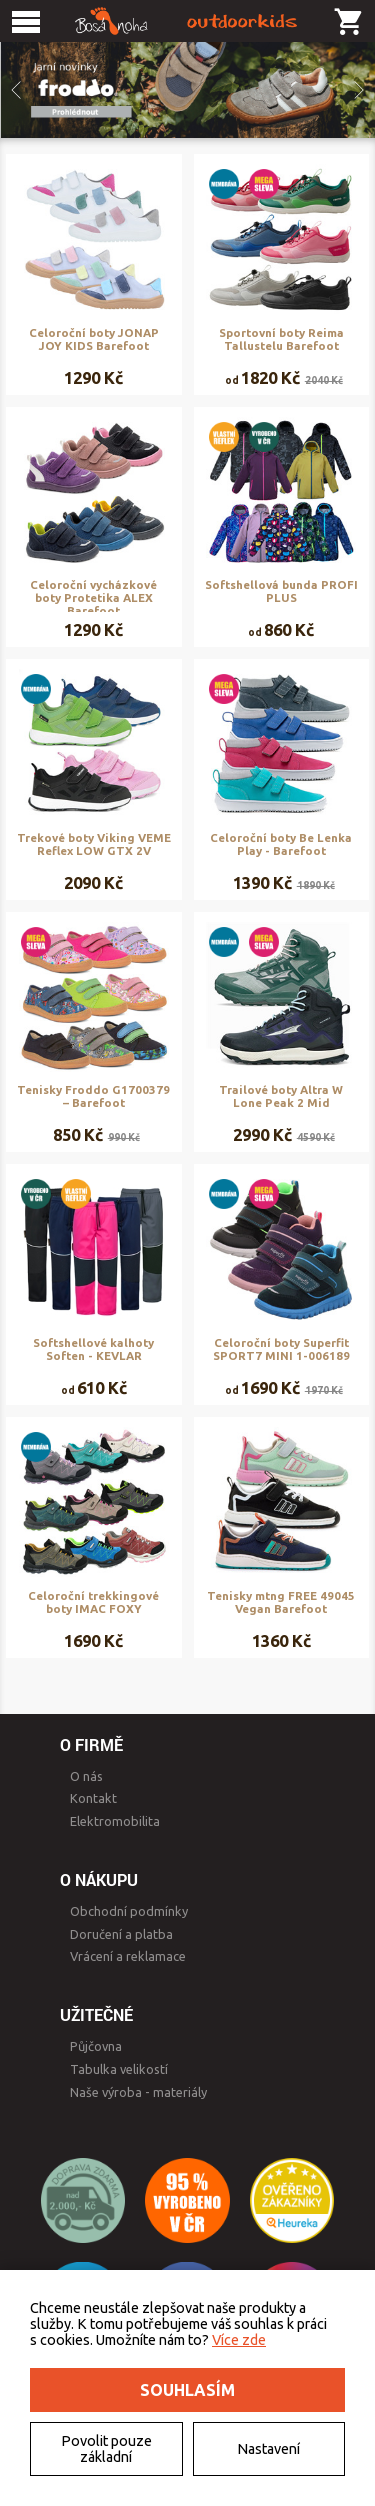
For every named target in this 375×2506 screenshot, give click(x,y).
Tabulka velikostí (119, 2069)
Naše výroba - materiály (138, 2092)
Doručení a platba (121, 1934)
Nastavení (268, 2449)
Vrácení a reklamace (128, 1956)
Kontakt (93, 1798)
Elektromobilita (115, 1821)
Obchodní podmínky (129, 1911)
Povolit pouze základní (106, 2449)
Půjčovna (96, 2046)
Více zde (239, 2340)
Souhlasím (187, 2390)
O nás (86, 1776)
